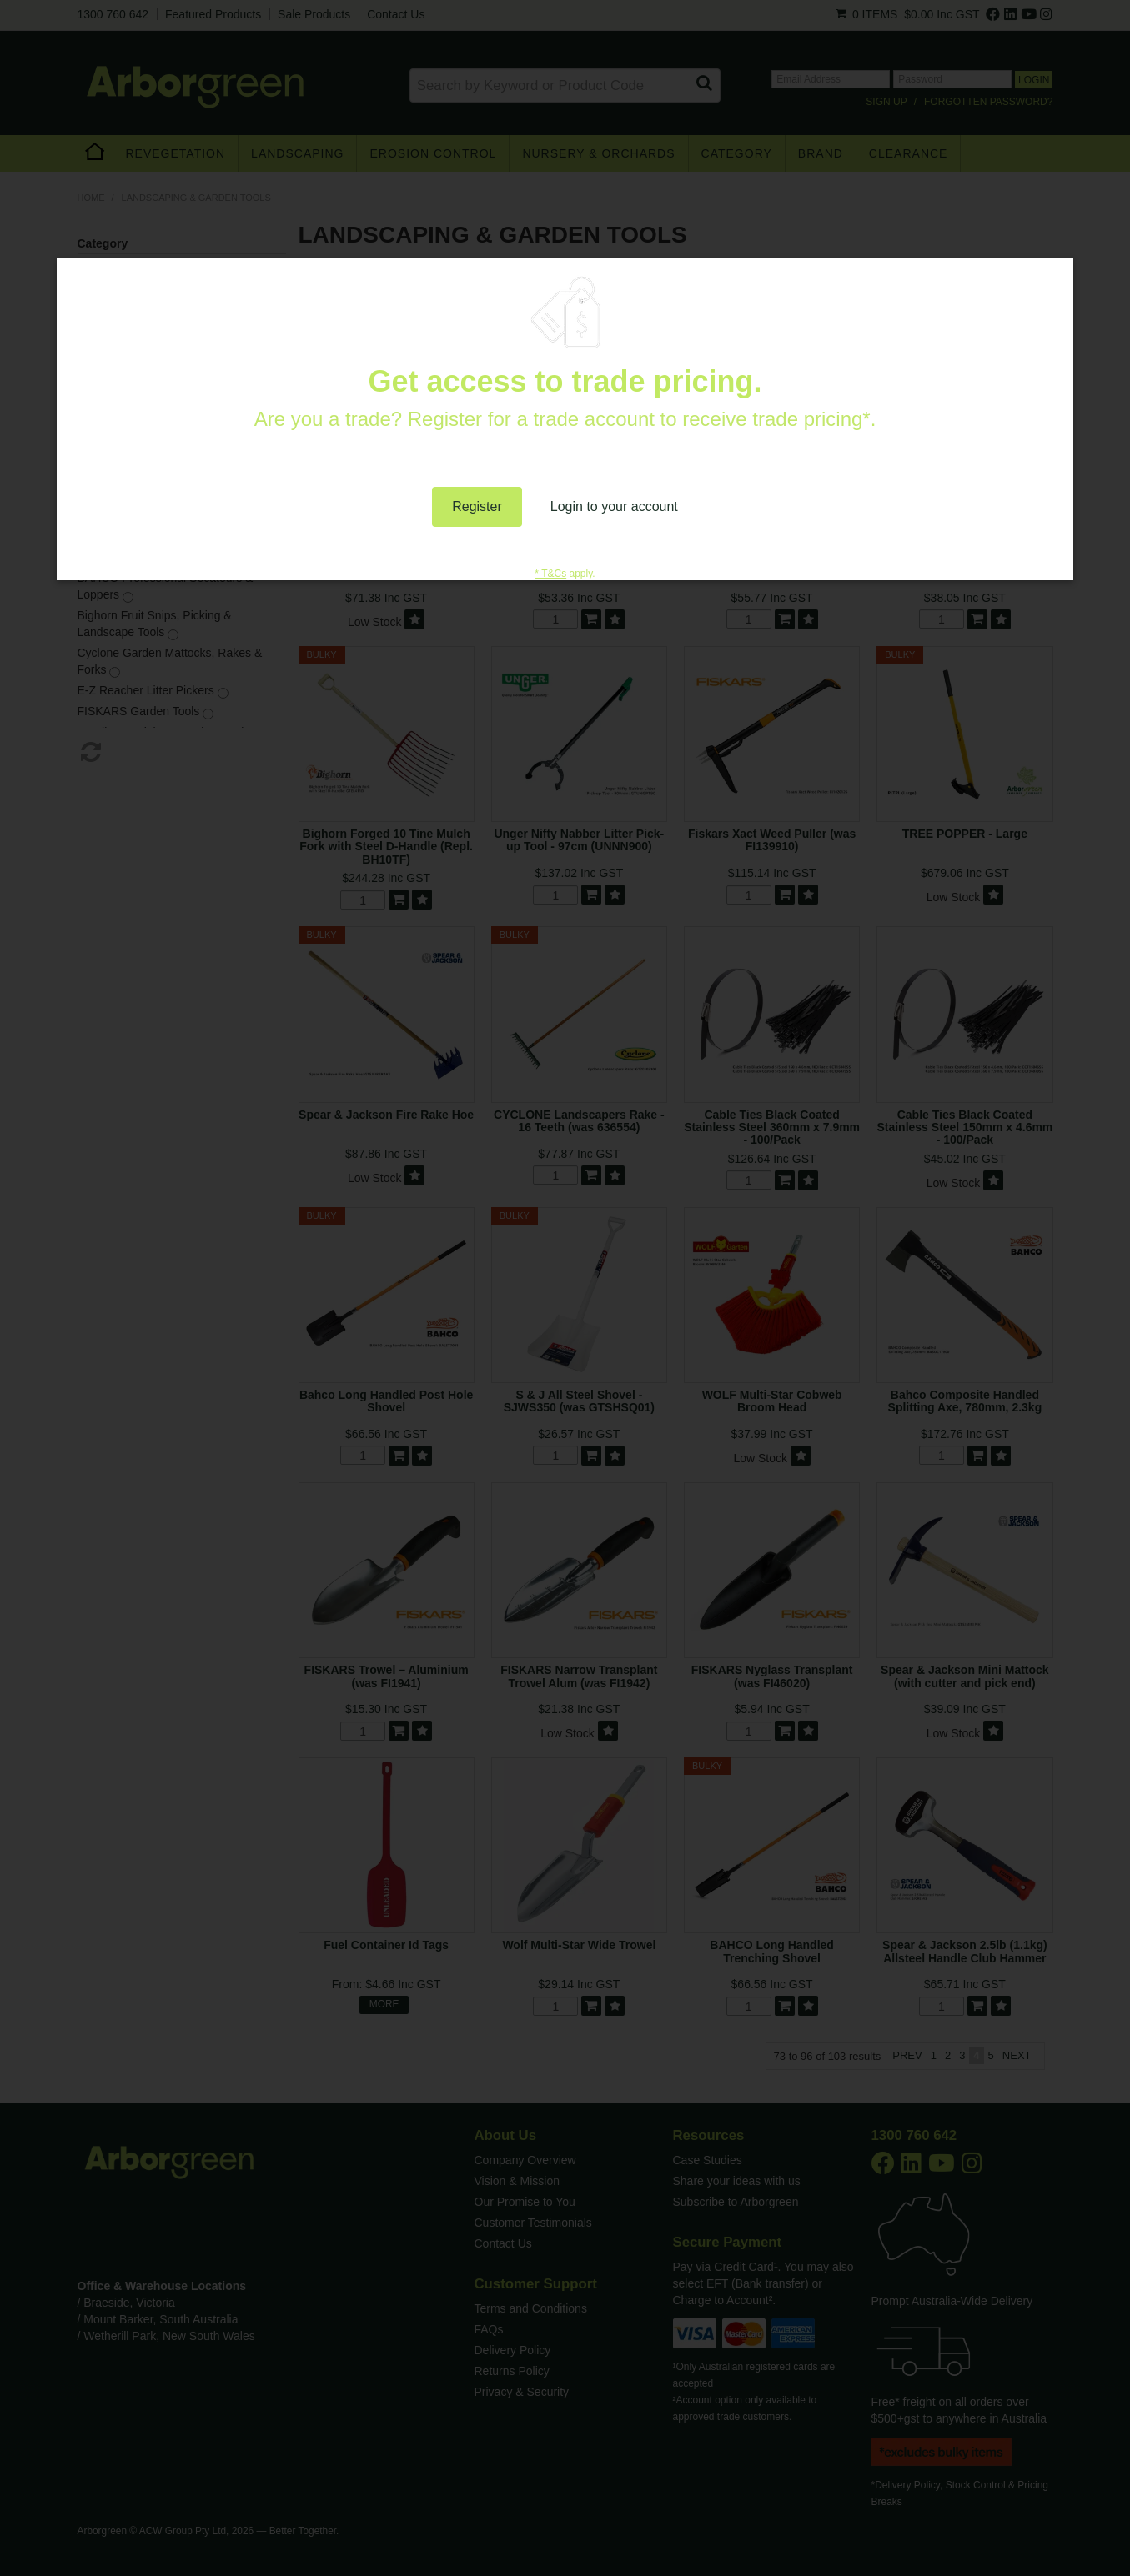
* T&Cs (550, 573)
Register (477, 506)
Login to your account (614, 506)
